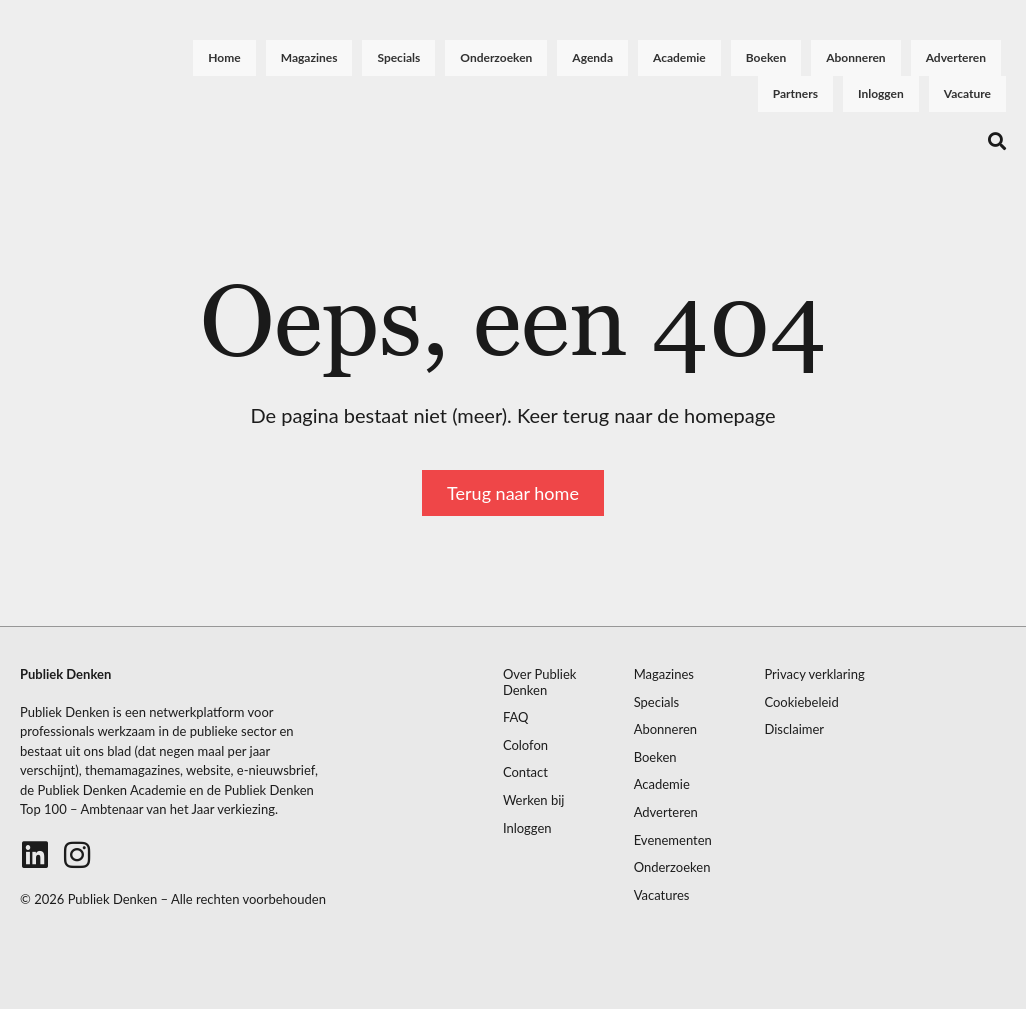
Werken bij (534, 800)
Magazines (309, 57)
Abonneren (855, 57)
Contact (525, 772)
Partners (795, 93)
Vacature (967, 93)
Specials (398, 57)
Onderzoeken (496, 57)
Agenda (592, 57)
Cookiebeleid (801, 702)
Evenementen (673, 840)
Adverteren (956, 57)
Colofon (525, 745)
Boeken (766, 57)
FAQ (516, 717)
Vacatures (662, 895)
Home (224, 57)
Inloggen (881, 93)
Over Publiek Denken (540, 682)
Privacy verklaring (814, 674)
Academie (679, 57)
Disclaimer (794, 729)
